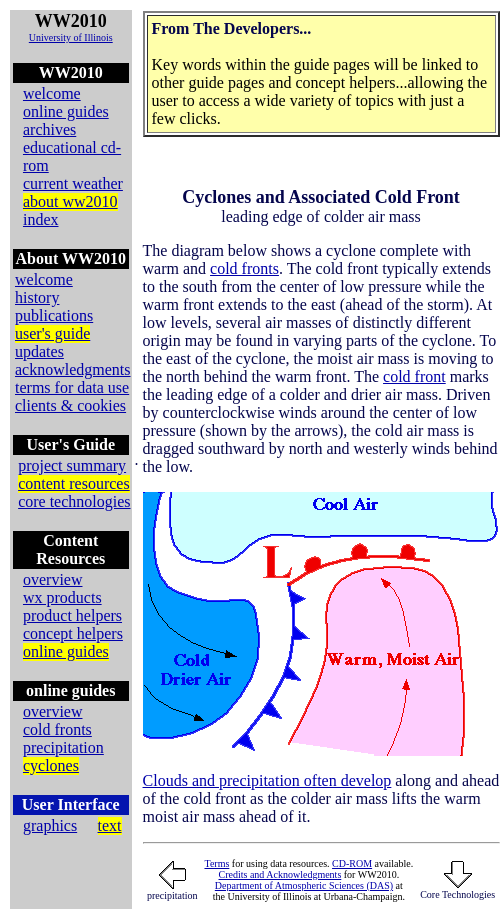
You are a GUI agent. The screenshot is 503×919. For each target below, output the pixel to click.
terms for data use (72, 387)
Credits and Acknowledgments (280, 874)
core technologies (74, 501)
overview (53, 579)
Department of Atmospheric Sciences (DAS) (304, 885)
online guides (66, 111)
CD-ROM (352, 863)
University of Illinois (71, 37)
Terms (216, 863)
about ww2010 (70, 201)
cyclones (51, 765)
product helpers (72, 615)
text (110, 825)
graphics (50, 825)
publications (54, 315)
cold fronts (57, 729)
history (37, 297)
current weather (73, 183)
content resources (74, 483)
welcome (52, 93)
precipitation (63, 747)
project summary (72, 465)
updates (39, 351)
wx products (62, 597)
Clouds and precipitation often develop (267, 780)
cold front (414, 376)
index (41, 219)
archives (49, 129)
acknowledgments (73, 369)
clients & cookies (70, 405)
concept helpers (73, 633)
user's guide (52, 333)
